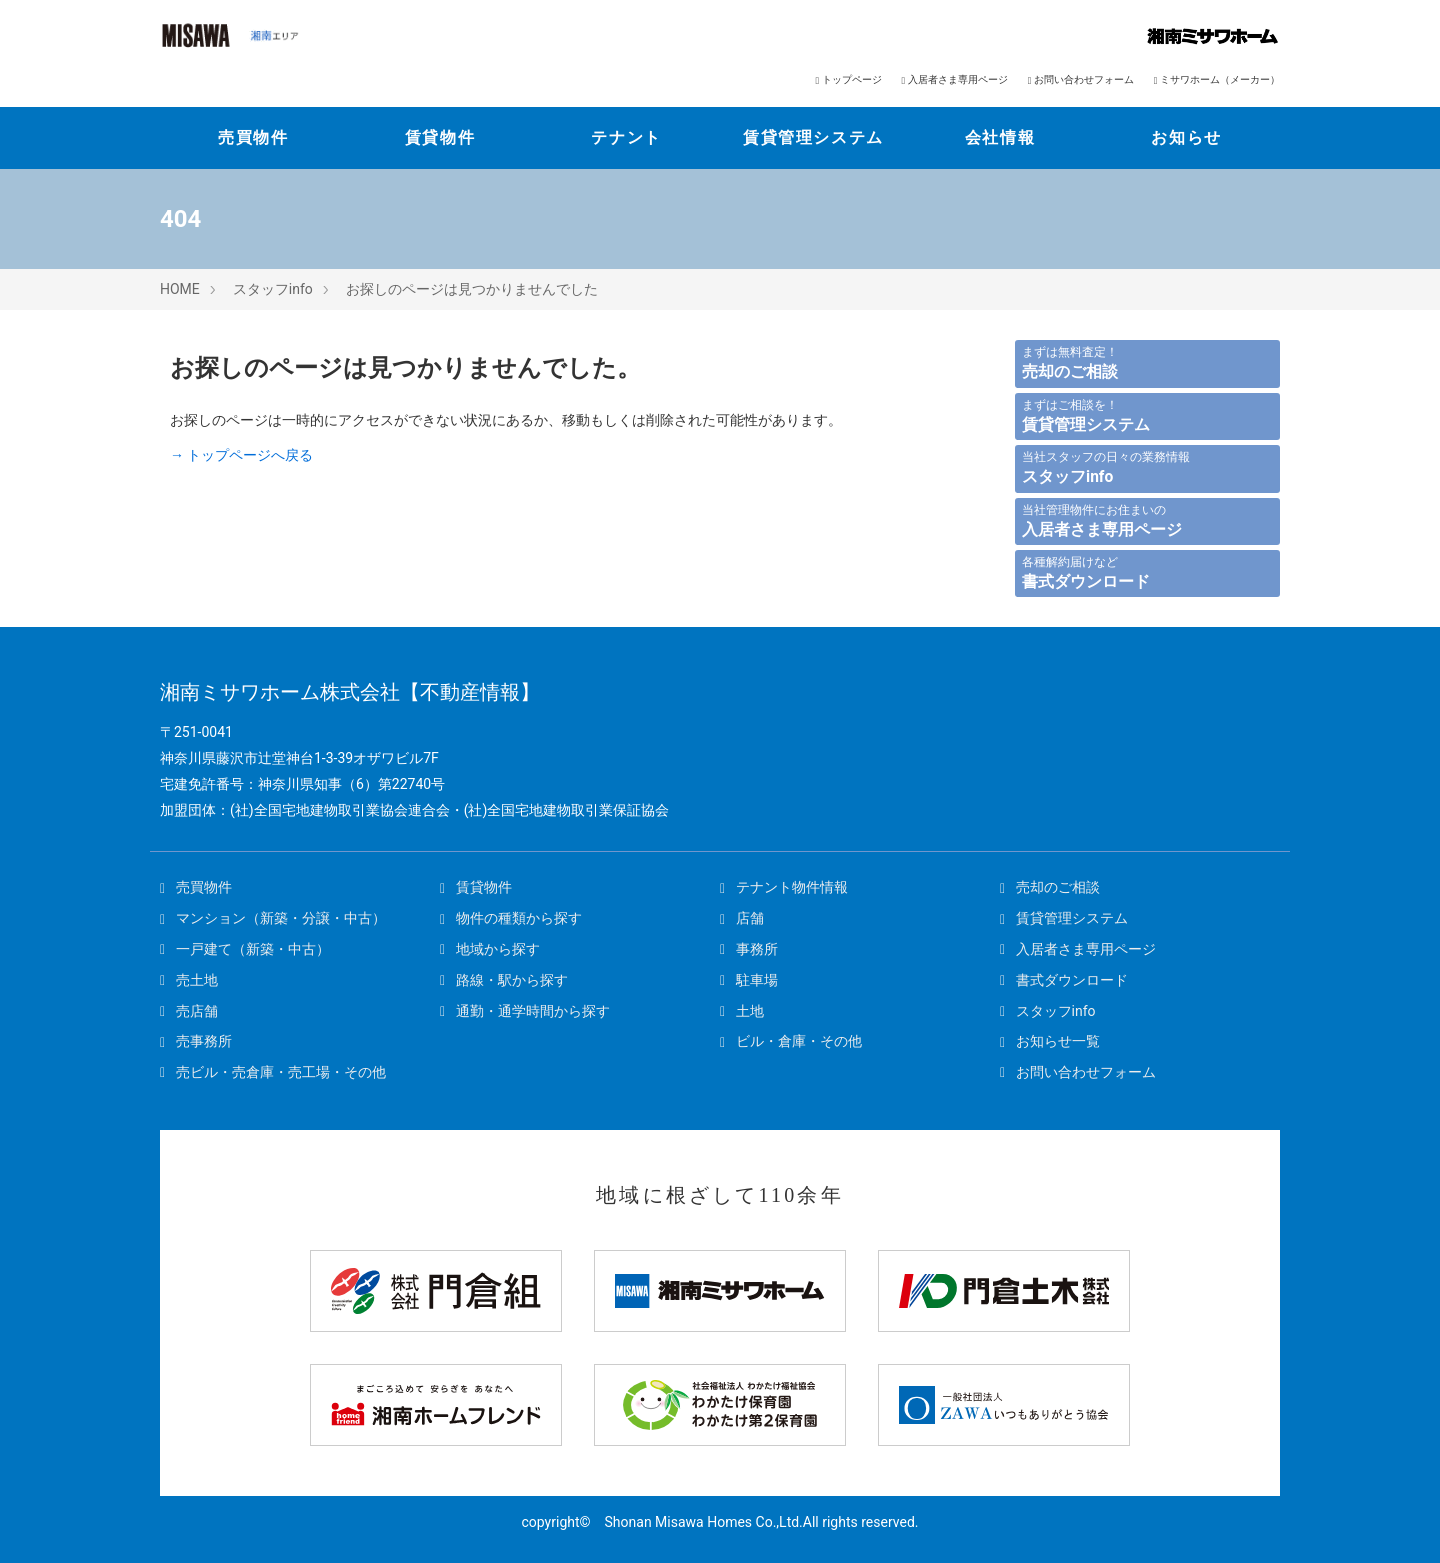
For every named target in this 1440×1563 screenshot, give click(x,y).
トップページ (848, 79)
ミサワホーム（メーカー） (1217, 79)
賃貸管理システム (813, 137)
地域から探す (490, 949)
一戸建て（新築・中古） (245, 949)
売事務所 (196, 1041)
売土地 (189, 980)
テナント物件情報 (784, 887)
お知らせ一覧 (1050, 1041)
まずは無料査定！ (1070, 363)
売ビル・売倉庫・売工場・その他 (273, 1072)
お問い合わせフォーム (1081, 79)
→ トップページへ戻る (241, 455)
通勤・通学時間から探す (525, 1011)
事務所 (749, 949)
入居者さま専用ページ (955, 79)
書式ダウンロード (1064, 980)
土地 (742, 1011)
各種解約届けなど (1086, 573)
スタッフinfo (273, 289)
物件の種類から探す (511, 918)
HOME (180, 289)
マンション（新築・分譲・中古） (273, 918)
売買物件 (253, 137)
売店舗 (189, 1011)
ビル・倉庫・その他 (791, 1041)
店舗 (742, 918)
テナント (626, 137)
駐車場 (749, 980)
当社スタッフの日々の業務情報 (1106, 468)
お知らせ (1186, 137)
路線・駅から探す (504, 980)
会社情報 (1000, 137)
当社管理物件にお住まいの (1102, 521)
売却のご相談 (1050, 887)
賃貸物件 (440, 137)
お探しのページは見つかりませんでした (472, 289)
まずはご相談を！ (1086, 416)
